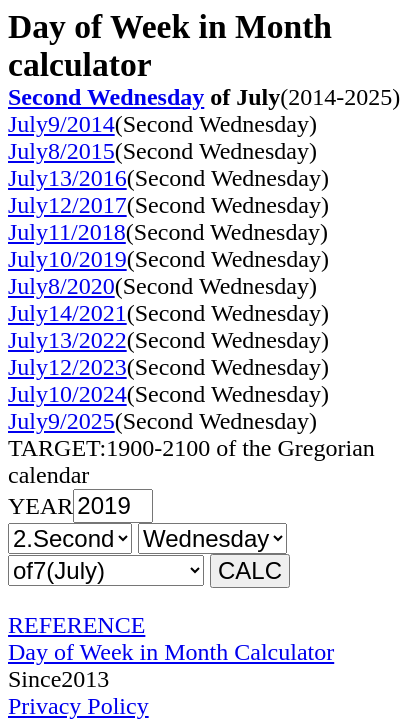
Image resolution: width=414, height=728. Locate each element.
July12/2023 (67, 367)
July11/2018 (67, 232)
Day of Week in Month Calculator (171, 652)
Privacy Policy (78, 706)
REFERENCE (76, 625)
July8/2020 (61, 286)
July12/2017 (67, 205)
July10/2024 (67, 394)
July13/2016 (67, 178)
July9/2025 (61, 421)
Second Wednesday (106, 97)
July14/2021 (67, 313)
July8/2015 (61, 151)
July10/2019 (67, 259)
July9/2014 (61, 124)
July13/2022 (67, 340)
